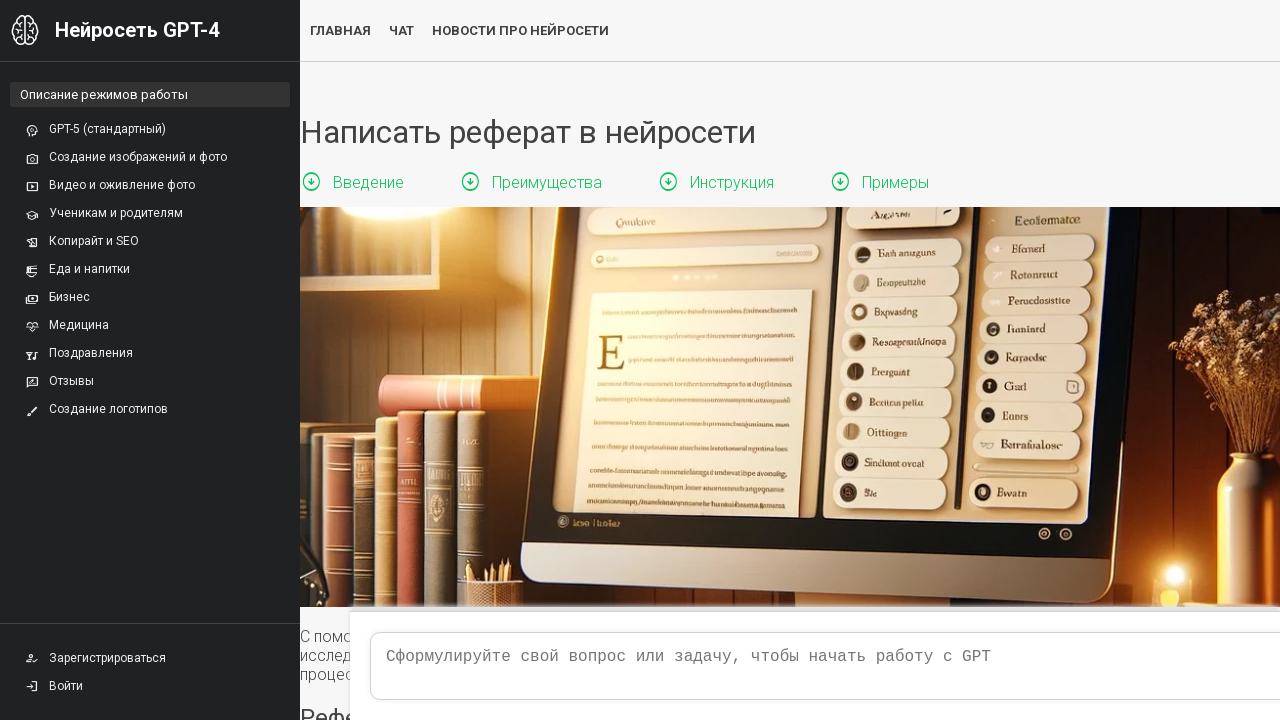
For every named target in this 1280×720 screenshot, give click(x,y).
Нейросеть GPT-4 (137, 30)
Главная (340, 30)
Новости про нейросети (520, 30)
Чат (401, 30)
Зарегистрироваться (95, 658)
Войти (54, 686)
